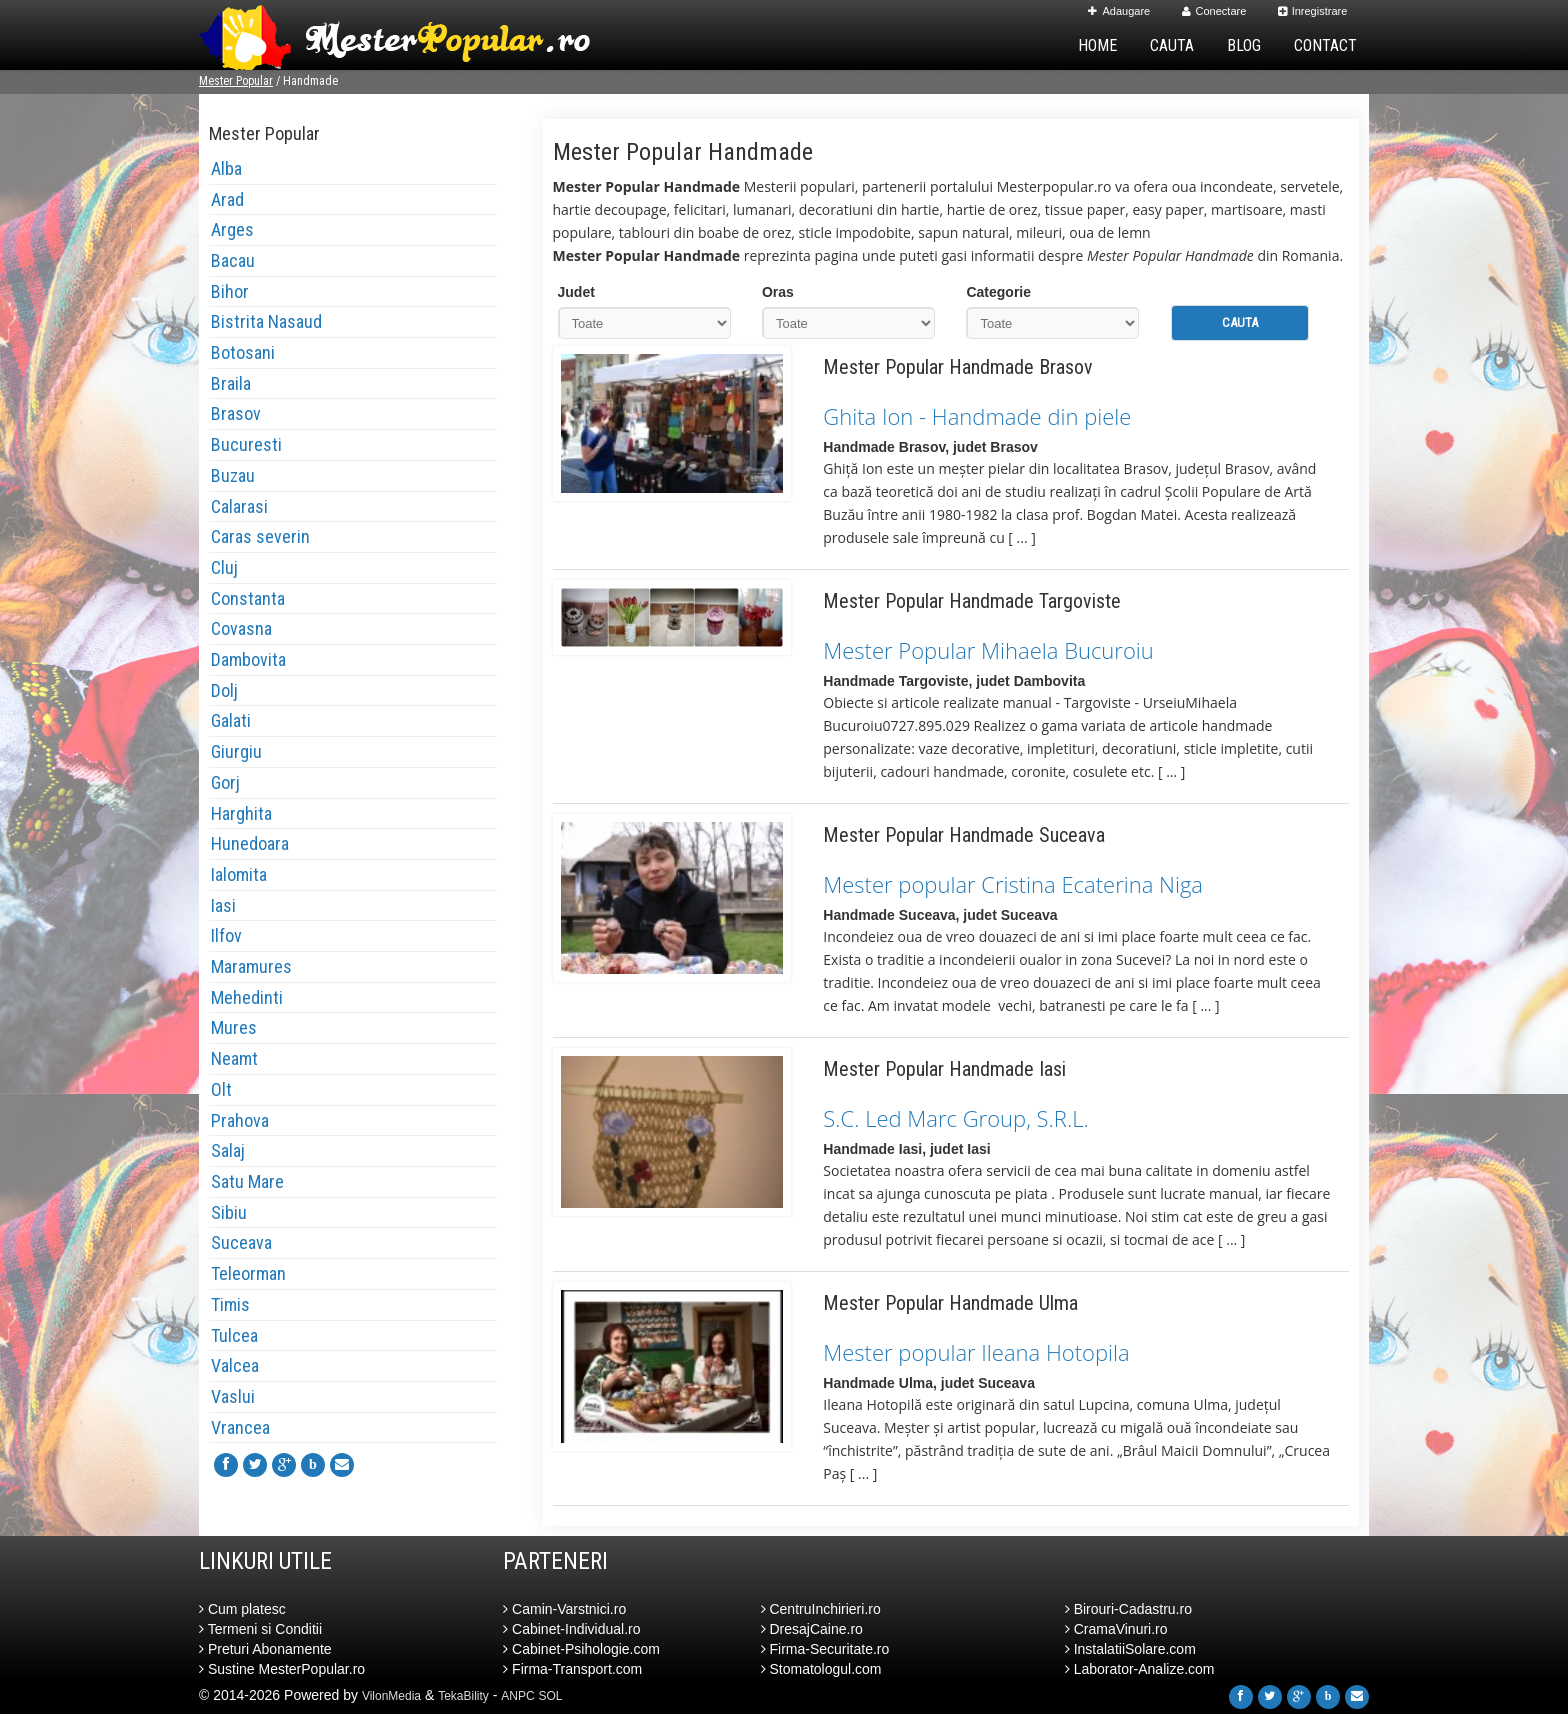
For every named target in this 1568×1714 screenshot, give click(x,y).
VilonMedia (391, 1696)
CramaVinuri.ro (1116, 1629)
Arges (232, 229)
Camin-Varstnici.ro (564, 1609)
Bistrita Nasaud (266, 321)
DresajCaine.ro (812, 1629)
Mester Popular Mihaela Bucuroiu (988, 650)
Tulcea (234, 1335)
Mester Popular (236, 81)
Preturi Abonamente (265, 1649)
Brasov (236, 413)
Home (1097, 45)
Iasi (223, 905)
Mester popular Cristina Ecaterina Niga (1013, 884)
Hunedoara (250, 843)
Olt (221, 1089)
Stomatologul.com (821, 1669)
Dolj (224, 690)
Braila (231, 383)
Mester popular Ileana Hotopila (976, 1352)
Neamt (234, 1058)
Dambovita (248, 659)
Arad (227, 199)
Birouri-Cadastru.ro (1128, 1609)
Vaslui (233, 1396)
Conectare (1214, 11)
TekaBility (463, 1696)
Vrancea (240, 1427)
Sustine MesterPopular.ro (282, 1669)
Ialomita (239, 874)
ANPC (517, 1696)
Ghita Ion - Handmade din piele (977, 416)
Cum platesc (242, 1609)
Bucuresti (246, 444)
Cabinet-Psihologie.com (581, 1649)
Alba (226, 168)
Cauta (1172, 45)
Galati (231, 720)
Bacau (233, 260)
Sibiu (229, 1212)
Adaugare (1119, 11)
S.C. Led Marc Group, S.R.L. (955, 1118)
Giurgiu (236, 751)
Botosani (243, 352)
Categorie (998, 292)
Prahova (240, 1120)
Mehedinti (247, 997)
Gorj (225, 782)
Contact (1325, 45)
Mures (234, 1027)
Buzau (233, 475)
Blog (1244, 45)
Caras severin (260, 536)
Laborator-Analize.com (1140, 1669)
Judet (576, 292)
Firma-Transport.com (572, 1669)
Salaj (228, 1150)
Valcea (235, 1365)
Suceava (241, 1242)
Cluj (224, 567)
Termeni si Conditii (260, 1629)
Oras (778, 292)
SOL (551, 1696)
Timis (230, 1304)
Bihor (230, 291)
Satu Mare (247, 1181)
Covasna (241, 628)
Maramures (251, 966)
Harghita (241, 813)
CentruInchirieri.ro (821, 1609)
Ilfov (226, 935)
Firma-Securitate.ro (825, 1649)
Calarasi (239, 506)
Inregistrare (1313, 11)
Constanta (248, 598)
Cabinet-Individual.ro (571, 1629)
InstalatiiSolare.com (1130, 1649)
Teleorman (248, 1273)
